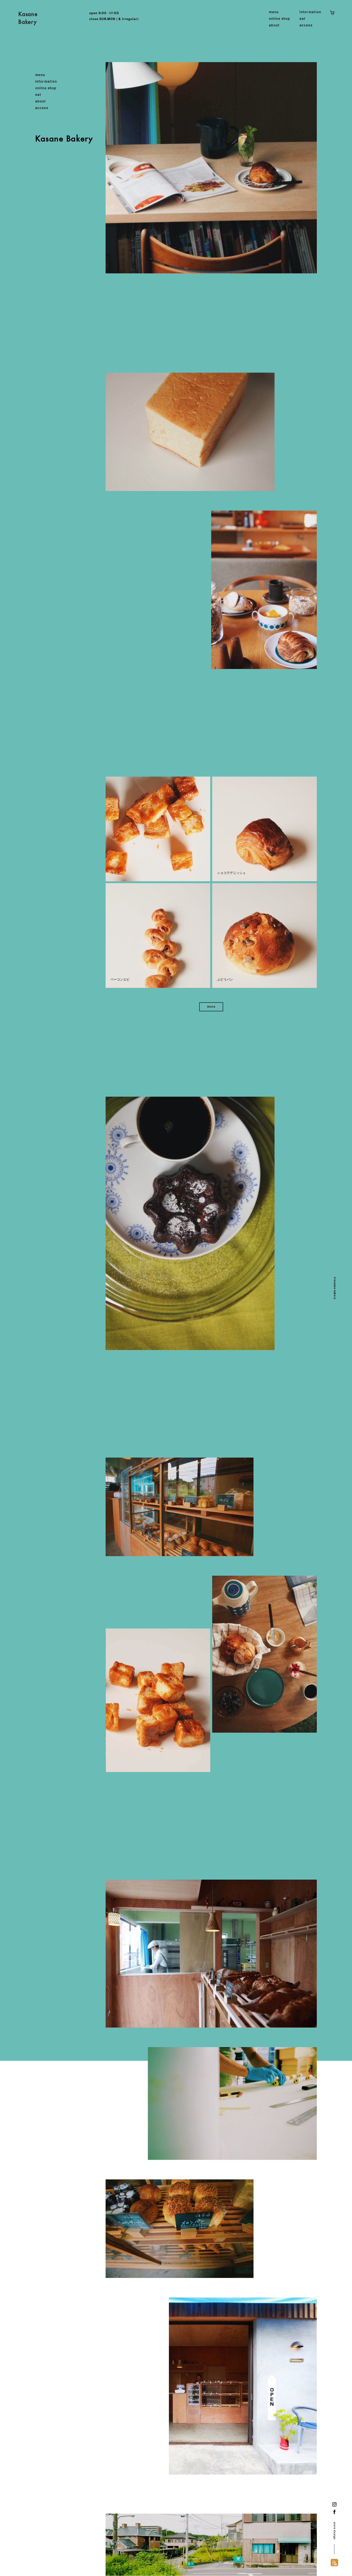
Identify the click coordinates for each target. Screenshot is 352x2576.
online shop (279, 19)
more (211, 1006)
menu (274, 12)
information (310, 12)
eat (302, 19)
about (274, 25)
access (305, 25)
